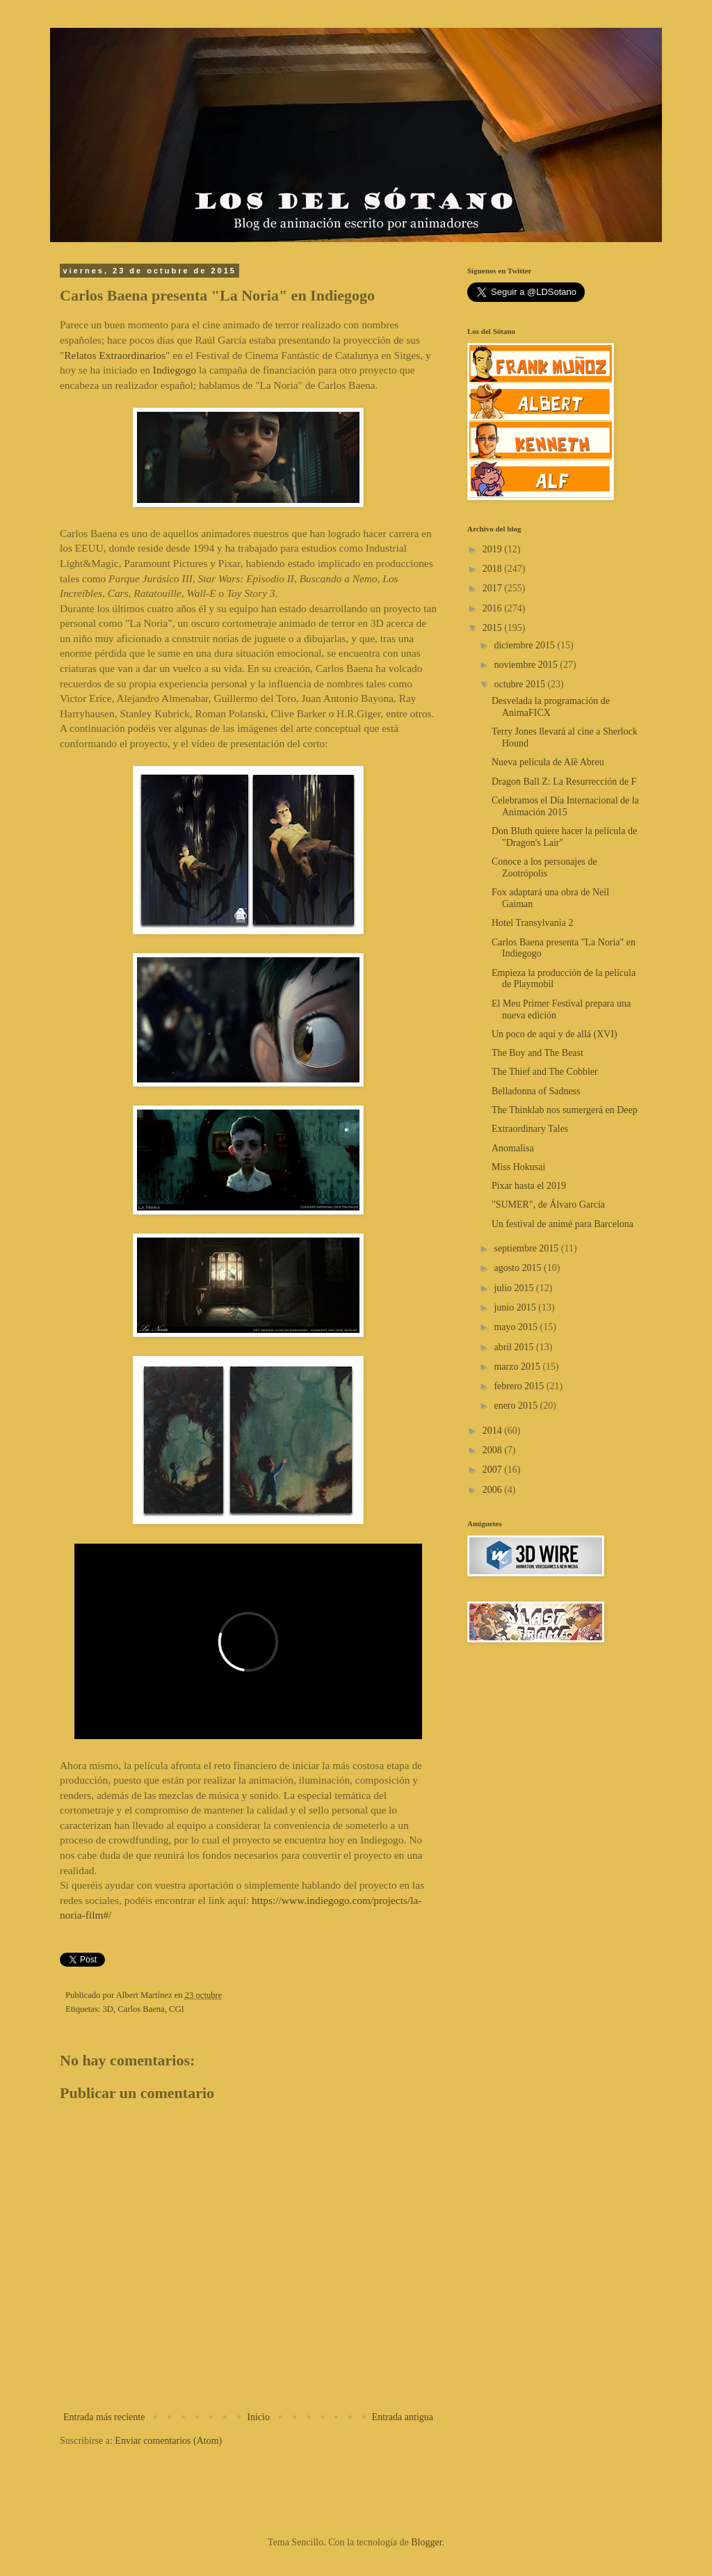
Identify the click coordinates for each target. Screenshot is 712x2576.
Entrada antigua (402, 2417)
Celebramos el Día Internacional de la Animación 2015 (565, 806)
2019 (494, 549)
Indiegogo (174, 370)
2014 (494, 1430)
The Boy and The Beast (537, 1053)
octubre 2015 (520, 684)
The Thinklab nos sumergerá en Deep (565, 1110)
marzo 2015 (518, 1366)
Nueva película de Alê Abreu (548, 762)
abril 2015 (515, 1347)
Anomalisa (513, 1148)
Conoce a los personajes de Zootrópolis (544, 867)
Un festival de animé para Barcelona (562, 1224)
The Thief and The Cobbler (545, 1071)
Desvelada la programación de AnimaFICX (551, 707)
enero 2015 (517, 1405)
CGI (176, 2009)
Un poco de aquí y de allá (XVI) (554, 1034)
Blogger (426, 2542)
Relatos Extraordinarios (114, 355)
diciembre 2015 (525, 645)
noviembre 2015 (527, 664)
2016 (494, 608)
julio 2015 (515, 1288)
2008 (494, 1450)
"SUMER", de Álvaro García (548, 1204)
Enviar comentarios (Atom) (168, 2440)
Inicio (258, 2417)
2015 (494, 628)
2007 (494, 1469)
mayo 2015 (517, 1327)
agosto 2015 (519, 1268)
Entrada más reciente (104, 2417)
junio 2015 (516, 1307)
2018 (494, 568)
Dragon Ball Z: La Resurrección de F (564, 781)
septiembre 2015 (527, 1248)
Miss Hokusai (518, 1167)
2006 (494, 1490)
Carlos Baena (141, 2009)
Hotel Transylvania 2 (532, 923)
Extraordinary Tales (530, 1128)
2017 (494, 588)
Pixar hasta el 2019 (529, 1186)
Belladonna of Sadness (536, 1091)
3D (108, 2009)
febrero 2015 (520, 1386)
